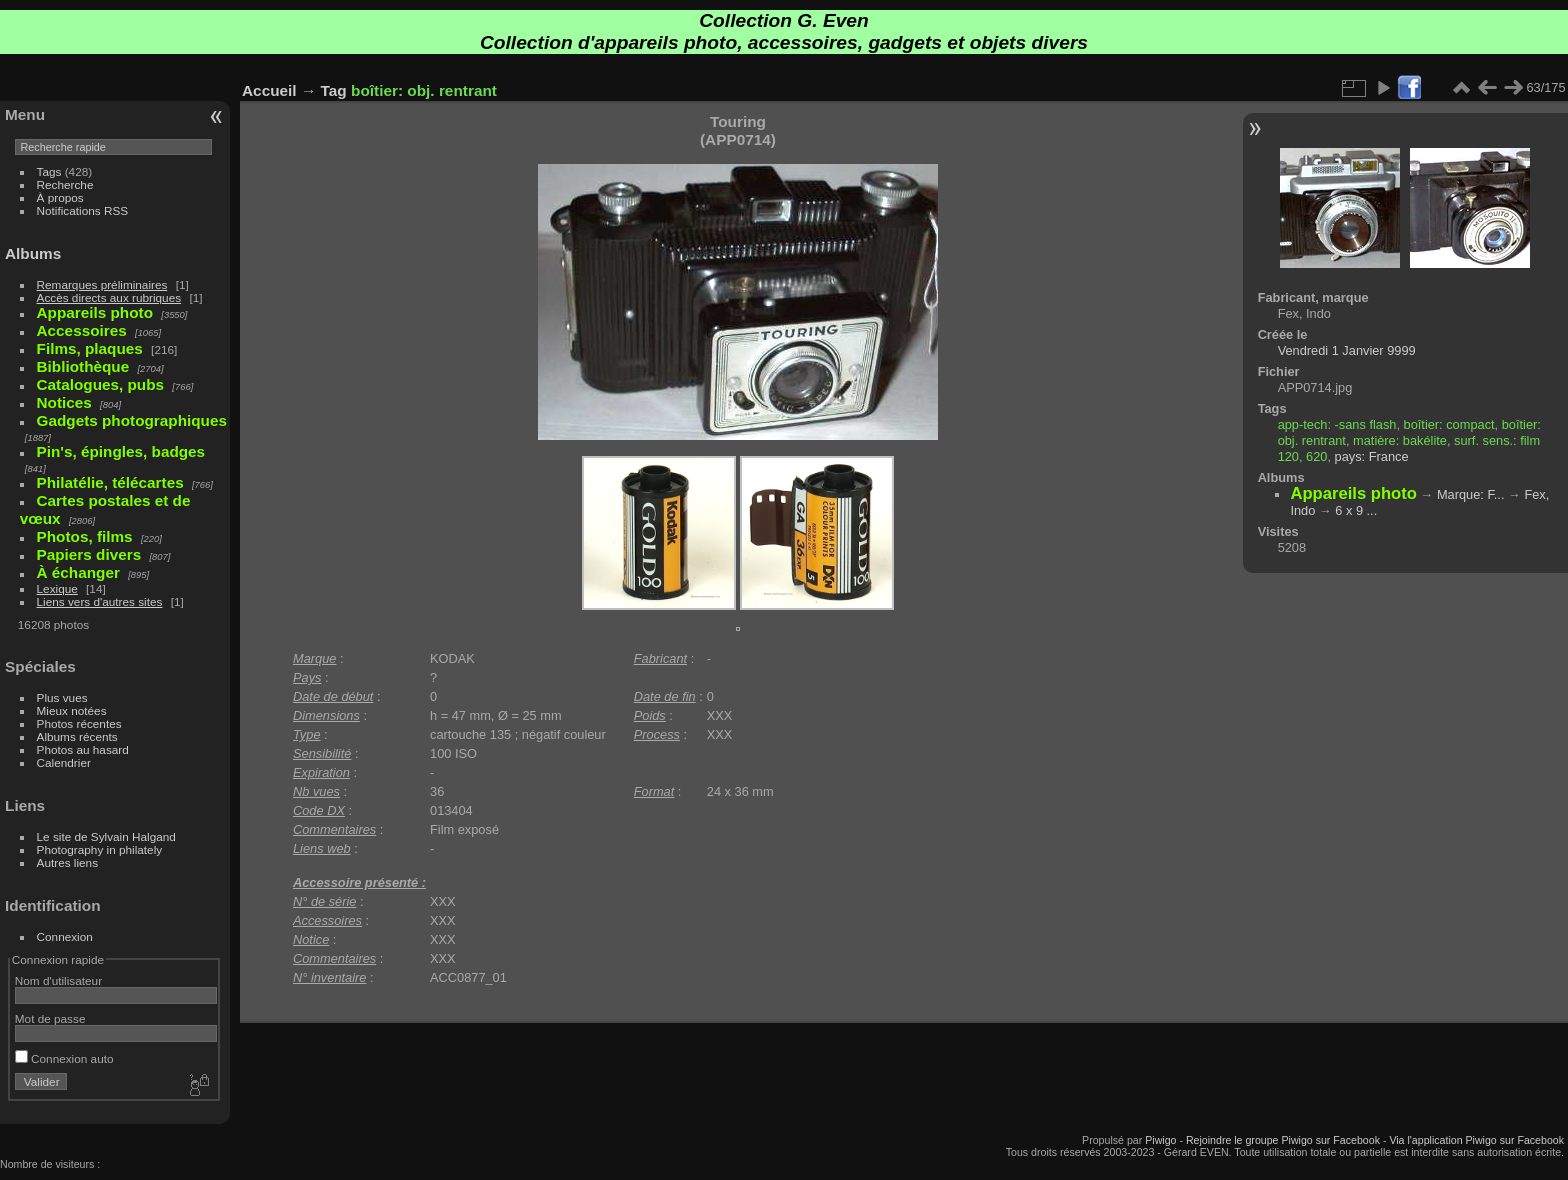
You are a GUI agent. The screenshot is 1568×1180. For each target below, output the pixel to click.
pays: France (1372, 456)
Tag (334, 90)
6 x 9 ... (1356, 510)
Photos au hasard (83, 749)
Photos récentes (79, 723)
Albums (33, 253)
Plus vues (62, 697)
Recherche (65, 184)
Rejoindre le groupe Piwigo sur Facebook (1283, 1140)
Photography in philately (100, 849)
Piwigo (1160, 1140)
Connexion (65, 936)
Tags (49, 171)
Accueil (269, 90)
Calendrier (64, 762)
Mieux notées (72, 710)
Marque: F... (1471, 494)
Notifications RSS (83, 210)
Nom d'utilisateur (58, 980)
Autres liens (67, 862)
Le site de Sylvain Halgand (106, 836)
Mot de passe (50, 1018)
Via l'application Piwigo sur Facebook (1476, 1140)
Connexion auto (64, 1058)
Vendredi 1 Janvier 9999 (1347, 350)
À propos (60, 197)
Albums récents (77, 736)
